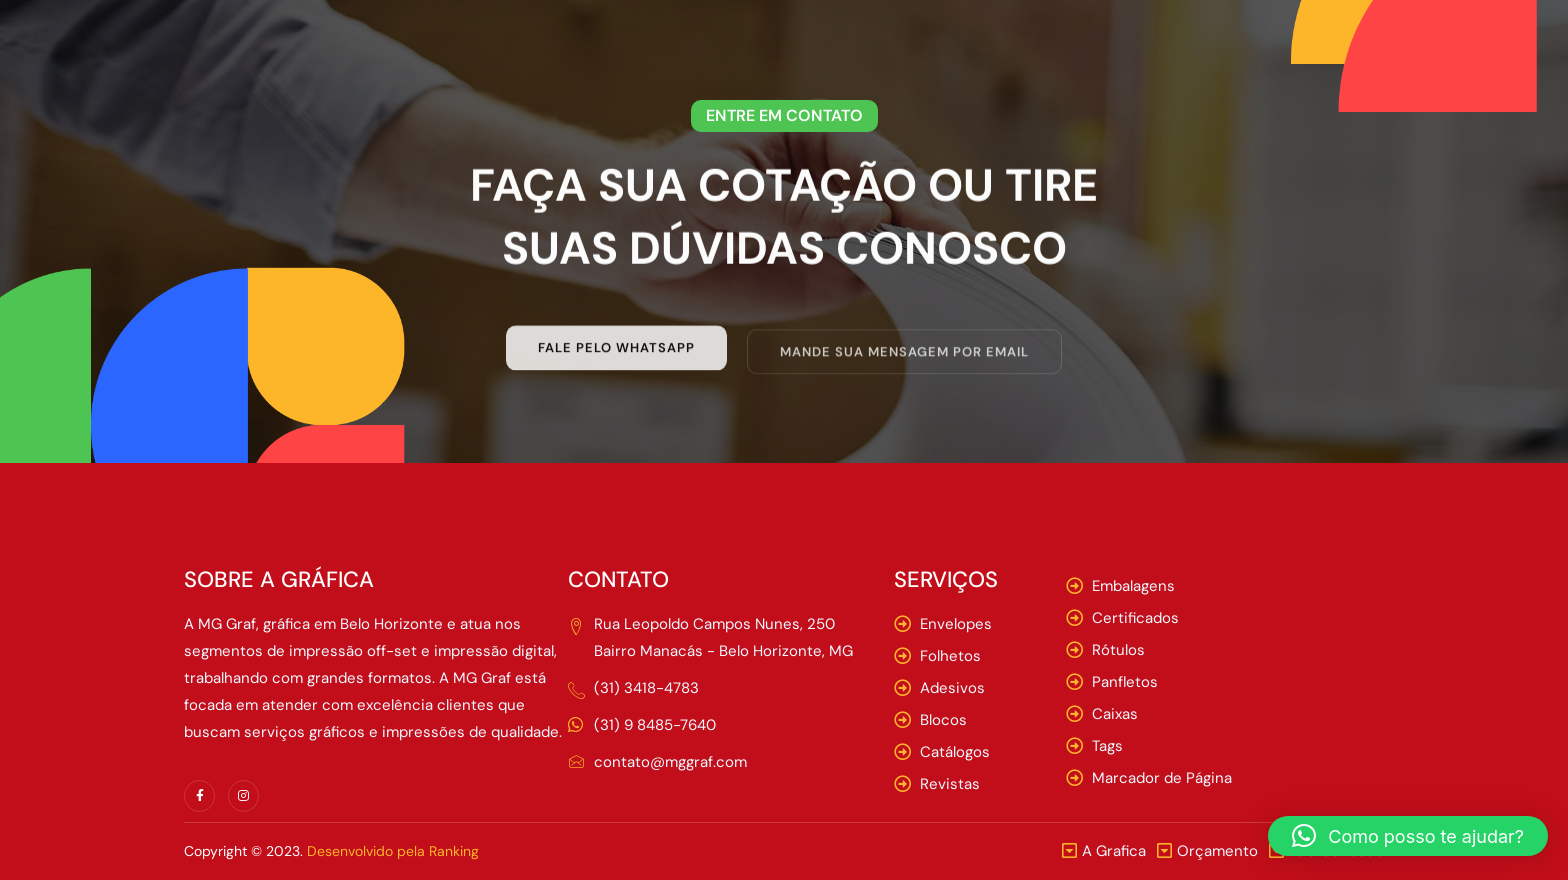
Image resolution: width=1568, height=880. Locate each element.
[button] (1408, 836)
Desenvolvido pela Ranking (393, 851)
